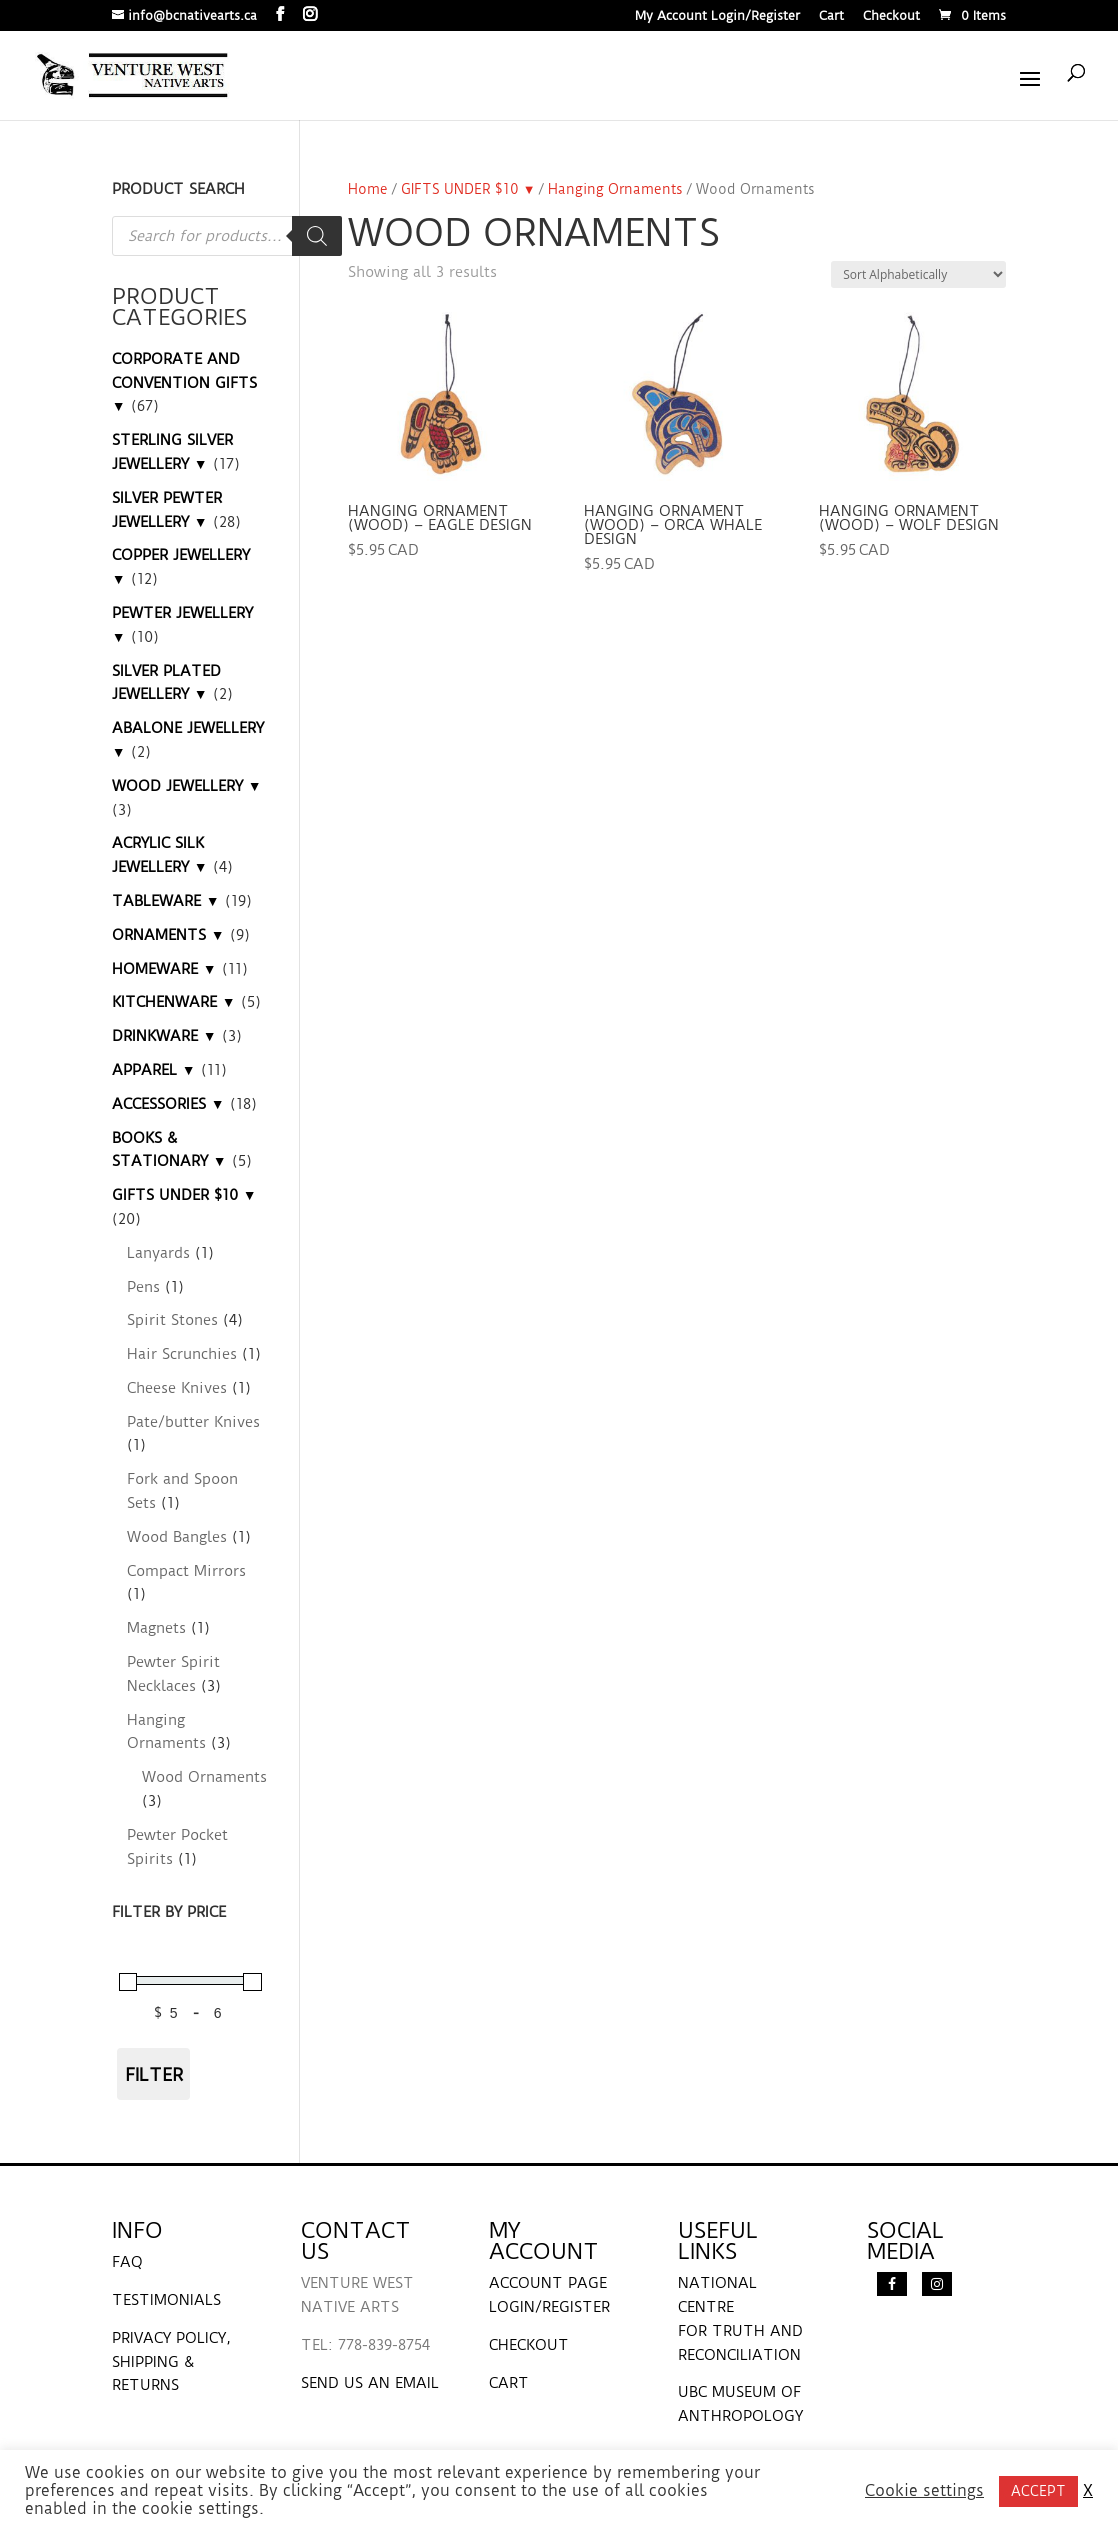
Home (368, 189)
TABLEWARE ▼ (166, 901)
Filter (154, 2074)
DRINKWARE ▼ (164, 1036)
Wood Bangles (177, 1537)
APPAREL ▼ (154, 1070)
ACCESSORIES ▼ (168, 1104)
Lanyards (158, 1253)
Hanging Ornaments (615, 189)
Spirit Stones (172, 1320)
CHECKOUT (529, 2345)
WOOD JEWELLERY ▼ (187, 786)
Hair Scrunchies (182, 1354)
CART (509, 2383)
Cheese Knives (177, 1388)
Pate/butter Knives (193, 1422)
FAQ (127, 2262)
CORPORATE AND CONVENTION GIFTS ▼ (184, 383)
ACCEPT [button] (1038, 2491)
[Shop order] (918, 274)
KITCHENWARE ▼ (174, 1002)
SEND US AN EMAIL (370, 2383)
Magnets (156, 1628)
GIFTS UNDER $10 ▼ (468, 189)
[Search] (317, 236)
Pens (143, 1287)
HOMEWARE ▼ (164, 969)
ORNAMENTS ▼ (168, 935)
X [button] (1088, 2491)
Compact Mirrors (186, 1571)
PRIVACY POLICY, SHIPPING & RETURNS (171, 2362)
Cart (831, 16)
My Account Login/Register (717, 16)
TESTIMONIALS (166, 2300)
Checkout (891, 16)
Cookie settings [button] (924, 2491)
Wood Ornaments (204, 1777)
